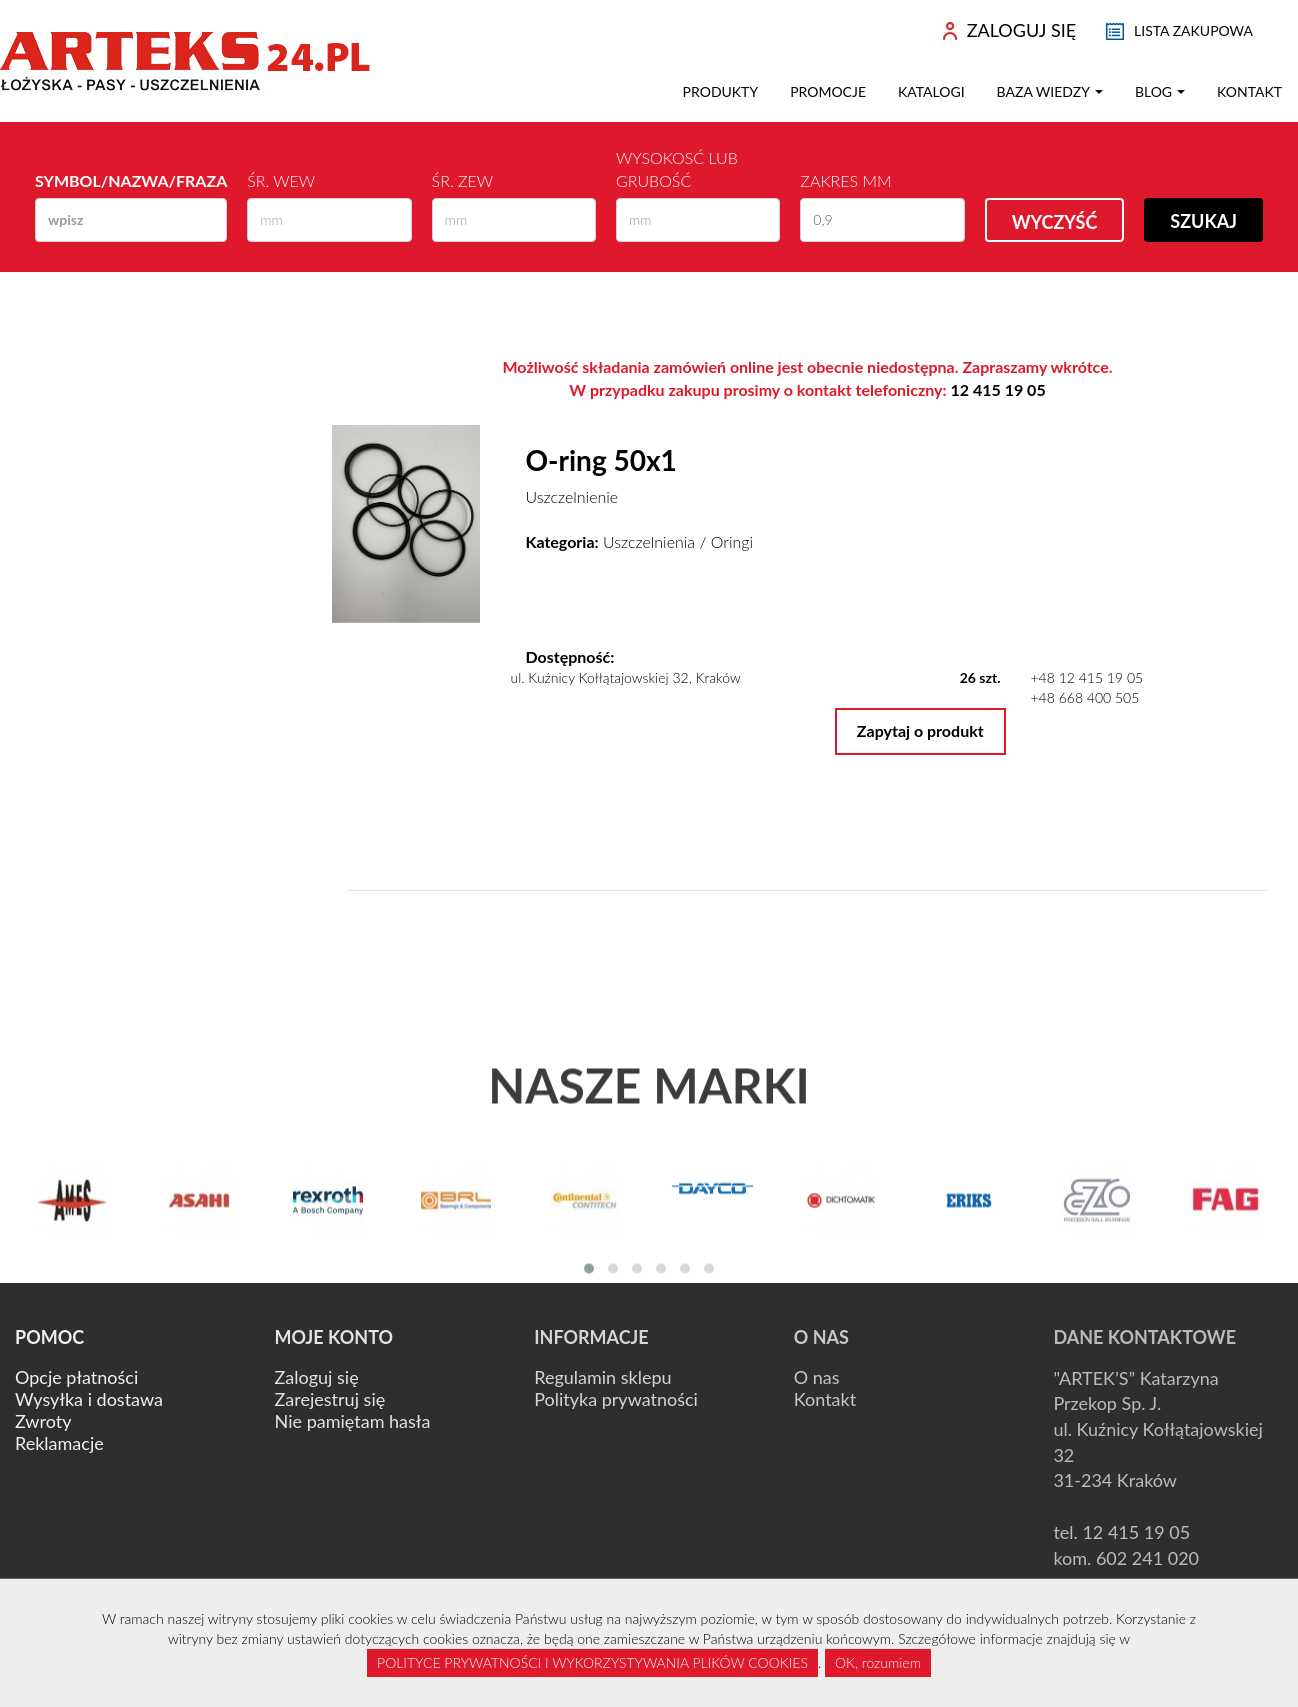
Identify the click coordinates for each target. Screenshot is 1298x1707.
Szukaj (1203, 221)
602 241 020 (1147, 1558)
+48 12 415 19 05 (1086, 677)
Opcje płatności (76, 1377)
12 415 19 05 (998, 389)
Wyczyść (1055, 222)
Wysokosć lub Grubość (677, 169)
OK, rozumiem (878, 1662)
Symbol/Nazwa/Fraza (131, 180)
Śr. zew (462, 180)
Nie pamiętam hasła (353, 1421)
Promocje (828, 91)
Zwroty (43, 1421)
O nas (817, 1377)
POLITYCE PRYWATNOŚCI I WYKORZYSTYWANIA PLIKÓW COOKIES (592, 1662)
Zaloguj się (317, 1377)
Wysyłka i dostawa (89, 1399)
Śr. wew (281, 180)
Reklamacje (59, 1443)
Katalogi (931, 91)
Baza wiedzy (1050, 91)
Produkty (721, 91)
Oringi (732, 541)
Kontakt (1249, 91)
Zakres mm (845, 180)
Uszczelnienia (649, 541)
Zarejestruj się (330, 1399)
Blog (1160, 91)
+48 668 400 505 (1084, 697)
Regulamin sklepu (602, 1377)
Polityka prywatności (616, 1399)
